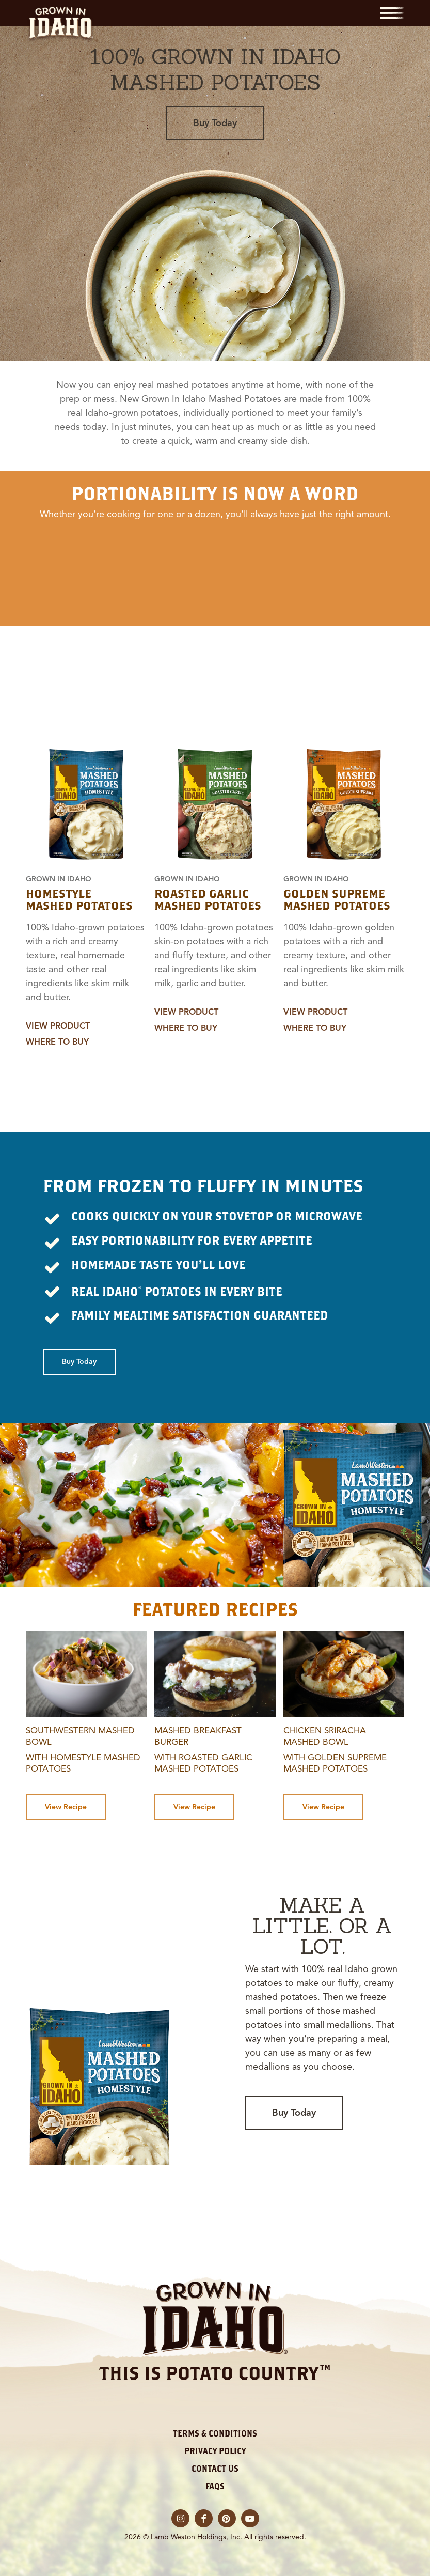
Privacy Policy (215, 2451)
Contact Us (215, 2468)
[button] (392, 13)
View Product (58, 1025)
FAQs (215, 2486)
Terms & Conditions (215, 2433)
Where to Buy (57, 1041)
